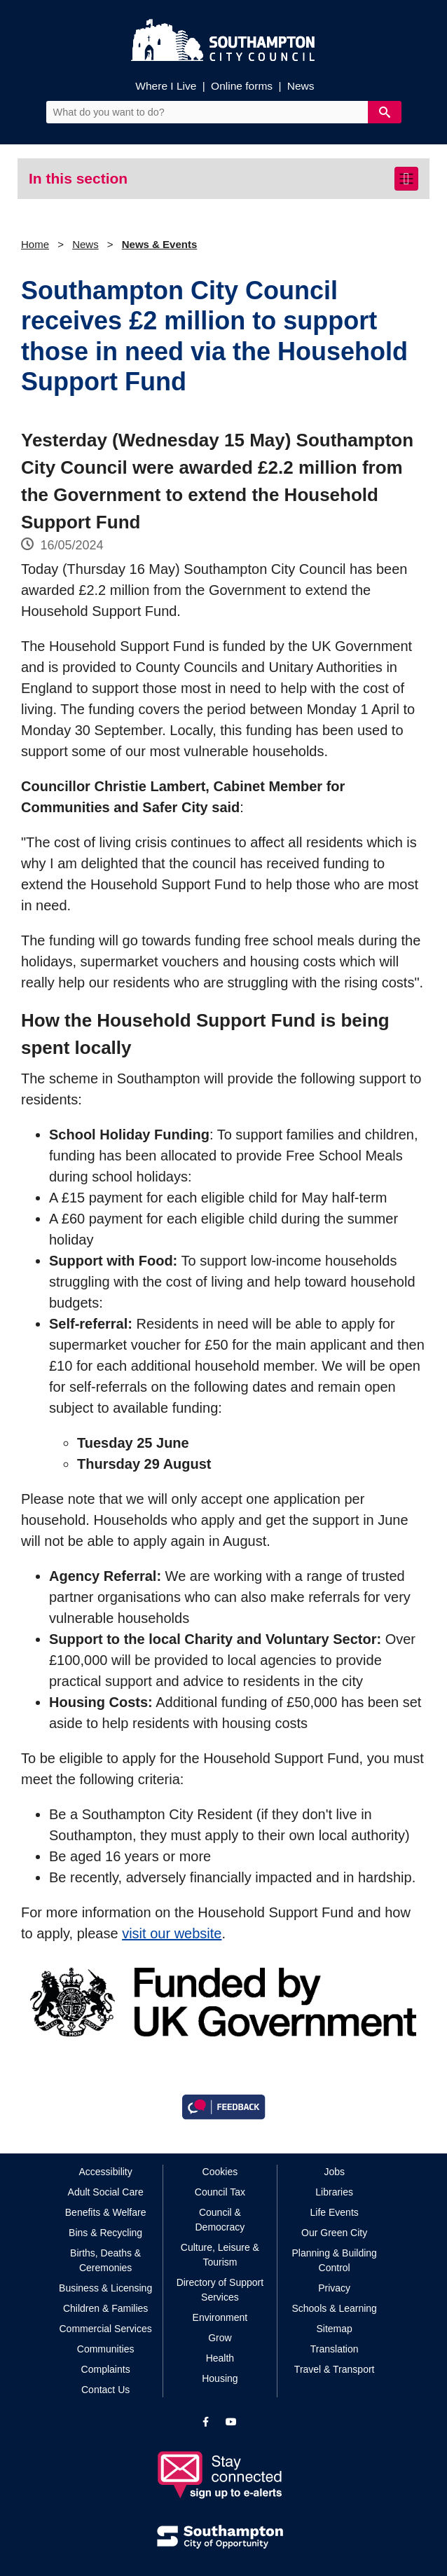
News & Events (160, 244)
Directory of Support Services (220, 2290)
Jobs (334, 2171)
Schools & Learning (333, 2308)
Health (220, 2358)
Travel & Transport (334, 2369)
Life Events (334, 2212)
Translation (334, 2349)
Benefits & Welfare (105, 2212)
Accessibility (105, 2171)
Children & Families (105, 2308)
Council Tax (220, 2192)
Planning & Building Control (333, 2260)
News (301, 86)
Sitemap (334, 2328)
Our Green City (334, 2232)
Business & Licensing (105, 2288)
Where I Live (165, 86)
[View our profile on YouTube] (231, 2421)
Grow (219, 2337)
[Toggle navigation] (406, 179)
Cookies (220, 2171)
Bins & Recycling (105, 2232)
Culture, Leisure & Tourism (220, 2255)
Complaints (105, 2369)
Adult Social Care (106, 2192)
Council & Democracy (220, 2220)
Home (35, 244)
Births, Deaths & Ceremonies (105, 2260)
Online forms (242, 86)
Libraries (334, 2192)
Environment (220, 2317)
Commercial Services (106, 2328)
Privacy (334, 2288)
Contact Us (105, 2389)
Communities (106, 2349)
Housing (220, 2378)
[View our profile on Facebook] (205, 2421)
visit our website (171, 1933)
